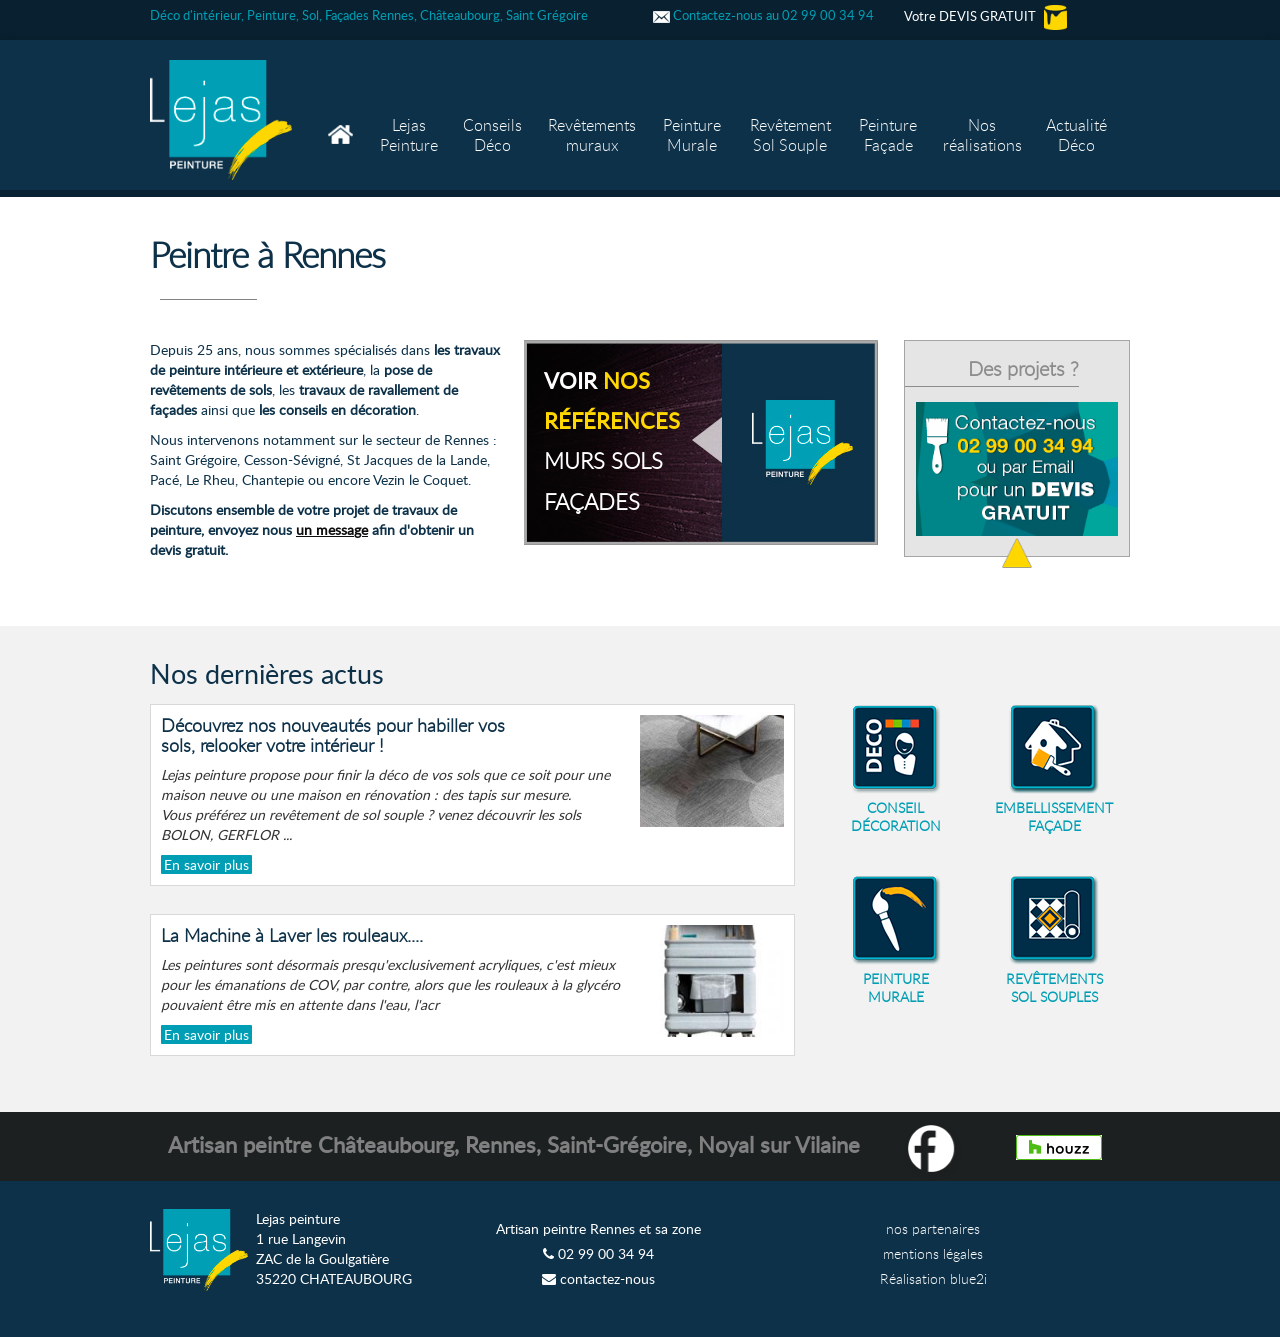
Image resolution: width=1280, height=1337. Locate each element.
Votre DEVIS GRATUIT (985, 16)
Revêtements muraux (592, 135)
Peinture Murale (692, 135)
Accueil (343, 115)
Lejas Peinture (409, 135)
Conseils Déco (492, 135)
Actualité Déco (1076, 135)
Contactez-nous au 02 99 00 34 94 (763, 15)
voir (612, 440)
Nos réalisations (982, 135)
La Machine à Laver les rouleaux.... (292, 935)
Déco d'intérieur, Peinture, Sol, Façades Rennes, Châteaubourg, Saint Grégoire (369, 15)
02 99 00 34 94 (598, 1253)
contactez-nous (598, 1278)
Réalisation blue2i (933, 1278)
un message (332, 529)
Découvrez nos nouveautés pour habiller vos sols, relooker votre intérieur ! (333, 735)
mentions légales (933, 1253)
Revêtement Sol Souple (790, 135)
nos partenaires (933, 1228)
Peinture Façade (888, 135)
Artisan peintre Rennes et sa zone (598, 1228)
